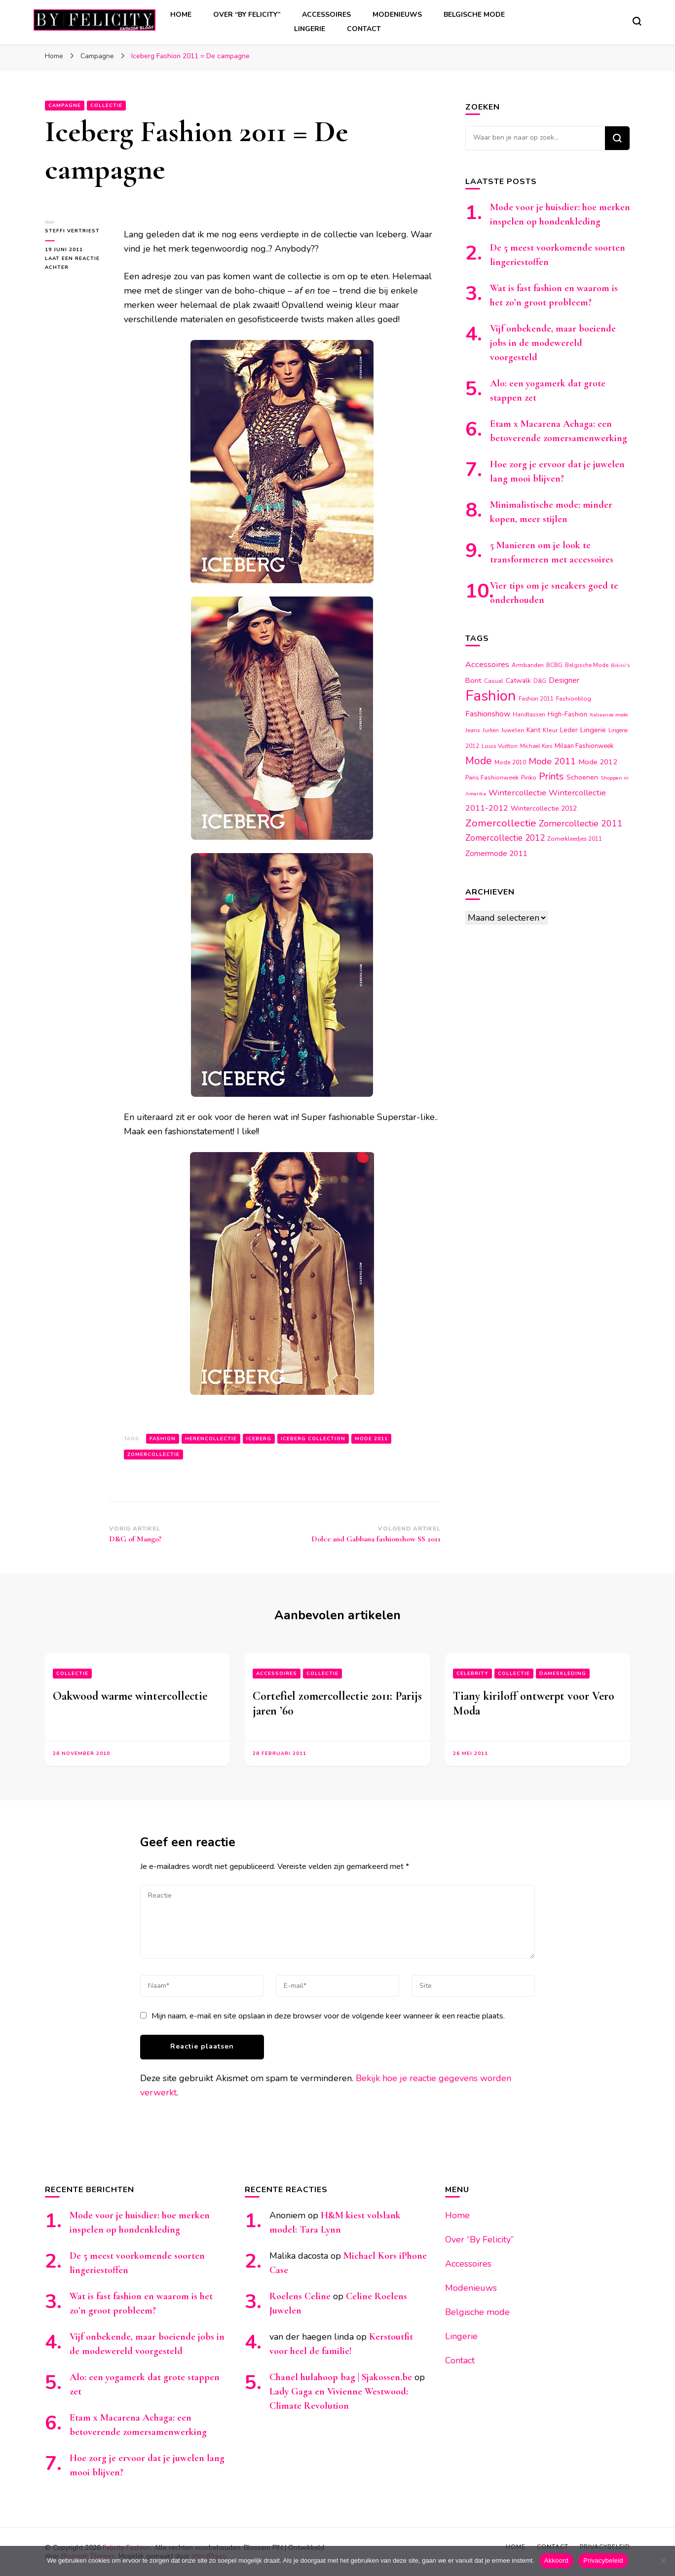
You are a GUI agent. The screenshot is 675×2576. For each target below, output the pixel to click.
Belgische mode (474, 14)
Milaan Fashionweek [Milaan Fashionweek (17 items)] (584, 746)
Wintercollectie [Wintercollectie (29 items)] (517, 792)
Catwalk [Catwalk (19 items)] (518, 680)
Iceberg (258, 1438)
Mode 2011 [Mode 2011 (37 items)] (552, 761)
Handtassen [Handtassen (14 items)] (529, 714)
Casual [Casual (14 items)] (493, 681)
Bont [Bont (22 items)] (473, 680)
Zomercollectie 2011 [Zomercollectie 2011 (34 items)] (581, 823)
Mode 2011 (371, 1438)
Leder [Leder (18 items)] (569, 730)
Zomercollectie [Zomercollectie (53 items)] (500, 823)
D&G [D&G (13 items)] (539, 681)
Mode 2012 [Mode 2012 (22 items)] (597, 762)
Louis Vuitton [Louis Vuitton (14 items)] (500, 746)
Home (180, 14)
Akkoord (556, 2560)
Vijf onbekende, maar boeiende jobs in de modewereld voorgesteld (553, 343)
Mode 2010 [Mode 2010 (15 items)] (510, 762)
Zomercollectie (153, 1454)
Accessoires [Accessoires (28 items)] (487, 664)
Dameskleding (562, 1673)
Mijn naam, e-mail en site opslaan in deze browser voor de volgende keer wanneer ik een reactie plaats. (328, 2016)
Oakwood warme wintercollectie (130, 1696)
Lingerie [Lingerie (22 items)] (593, 730)
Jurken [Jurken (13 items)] (491, 730)
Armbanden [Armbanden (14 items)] (528, 665)
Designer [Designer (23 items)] (564, 680)
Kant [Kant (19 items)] (533, 730)
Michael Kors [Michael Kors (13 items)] (536, 746)
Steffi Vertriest (72, 230)
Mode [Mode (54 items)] (478, 761)
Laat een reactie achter (73, 263)
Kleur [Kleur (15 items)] (550, 730)
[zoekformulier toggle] (637, 21)
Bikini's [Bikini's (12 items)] (620, 665)
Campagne (64, 105)
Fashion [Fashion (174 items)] (490, 696)
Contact (364, 29)
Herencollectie (211, 1438)
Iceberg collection (313, 1438)
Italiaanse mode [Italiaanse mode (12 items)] (609, 714)
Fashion (163, 1438)
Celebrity (472, 1673)
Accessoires (326, 14)
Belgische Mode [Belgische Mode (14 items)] (586, 665)
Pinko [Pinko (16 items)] (528, 777)
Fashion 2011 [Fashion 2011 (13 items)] (536, 699)
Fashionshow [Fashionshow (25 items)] (487, 714)
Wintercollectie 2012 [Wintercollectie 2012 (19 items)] (544, 808)
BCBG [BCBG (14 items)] (554, 665)
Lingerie (309, 29)
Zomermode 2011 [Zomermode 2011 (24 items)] (496, 853)
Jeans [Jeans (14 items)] (472, 730)
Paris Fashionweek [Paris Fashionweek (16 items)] (492, 777)
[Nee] (663, 2561)
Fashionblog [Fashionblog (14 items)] (573, 699)
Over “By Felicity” (246, 14)
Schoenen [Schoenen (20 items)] (582, 777)
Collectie (106, 105)
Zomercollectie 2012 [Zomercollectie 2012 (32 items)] (505, 838)
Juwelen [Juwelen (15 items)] (512, 730)
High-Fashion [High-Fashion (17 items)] (567, 714)
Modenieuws (397, 14)
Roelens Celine (300, 2296)
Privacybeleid (603, 2560)
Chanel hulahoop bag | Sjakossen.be (340, 2377)
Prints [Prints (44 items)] (551, 776)
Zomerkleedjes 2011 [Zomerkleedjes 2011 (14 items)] (574, 839)
